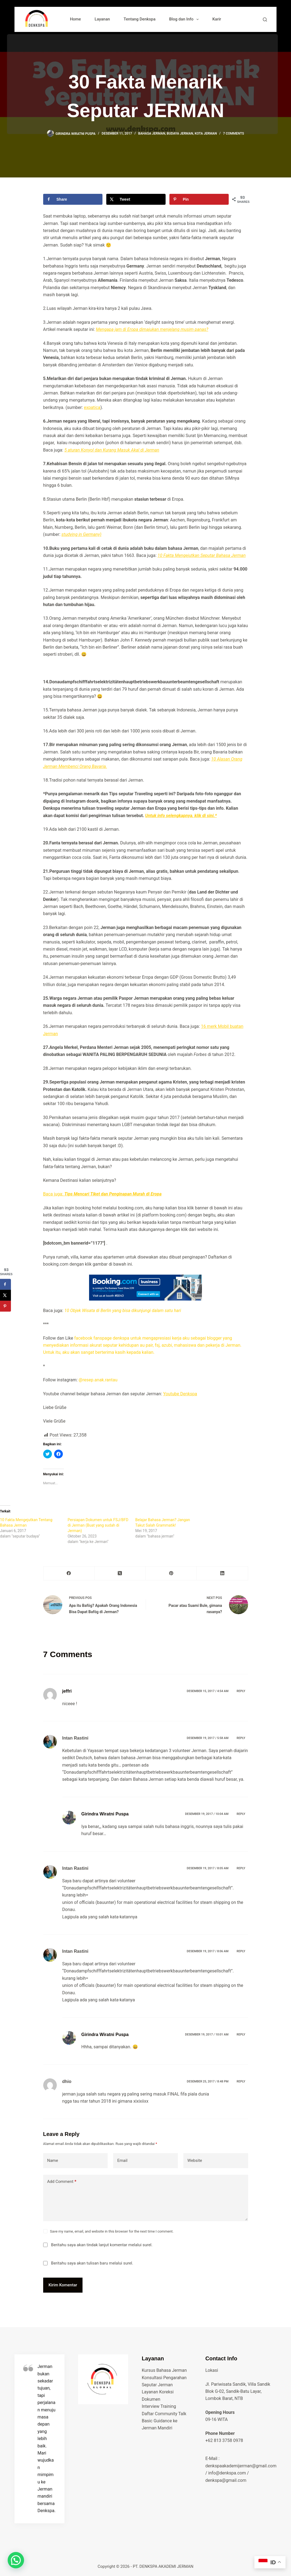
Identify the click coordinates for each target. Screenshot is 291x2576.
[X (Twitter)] (120, 1573)
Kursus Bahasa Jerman (164, 2370)
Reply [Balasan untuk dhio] (241, 2081)
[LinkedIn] (222, 1573)
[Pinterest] (171, 1573)
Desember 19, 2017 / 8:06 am (207, 1951)
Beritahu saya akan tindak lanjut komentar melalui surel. (101, 2244)
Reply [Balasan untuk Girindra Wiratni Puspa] (241, 1814)
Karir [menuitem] (216, 19)
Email (122, 2160)
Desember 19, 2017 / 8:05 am (207, 1868)
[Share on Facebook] (73, 199)
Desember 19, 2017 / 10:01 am (206, 2034)
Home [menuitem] (75, 19)
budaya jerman (180, 133)
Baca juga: (102, 1194)
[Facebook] (69, 1573)
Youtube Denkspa (180, 1393)
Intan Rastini (75, 1738)
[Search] (265, 19)
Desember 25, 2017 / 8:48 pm (207, 2081)
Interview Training (159, 2406)
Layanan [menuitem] (102, 19)
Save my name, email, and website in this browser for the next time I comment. (112, 2231)
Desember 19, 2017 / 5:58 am (207, 1738)
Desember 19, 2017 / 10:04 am (206, 1814)
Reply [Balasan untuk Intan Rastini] (241, 1738)
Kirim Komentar (63, 2285)
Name (52, 2160)
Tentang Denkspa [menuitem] (139, 19)
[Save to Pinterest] (199, 199)
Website (194, 2160)
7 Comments (233, 133)
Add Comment (62, 2181)
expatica (92, 407)
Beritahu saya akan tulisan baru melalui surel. (92, 2263)
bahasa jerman (151, 133)
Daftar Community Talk (164, 2413)
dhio (67, 2081)
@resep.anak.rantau (99, 1379)
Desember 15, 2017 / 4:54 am (207, 1691)
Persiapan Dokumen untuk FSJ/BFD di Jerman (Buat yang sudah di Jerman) (98, 1525)
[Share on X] (136, 199)
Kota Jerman (206, 133)
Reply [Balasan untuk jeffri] (241, 1691)
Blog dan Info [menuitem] (185, 19)
